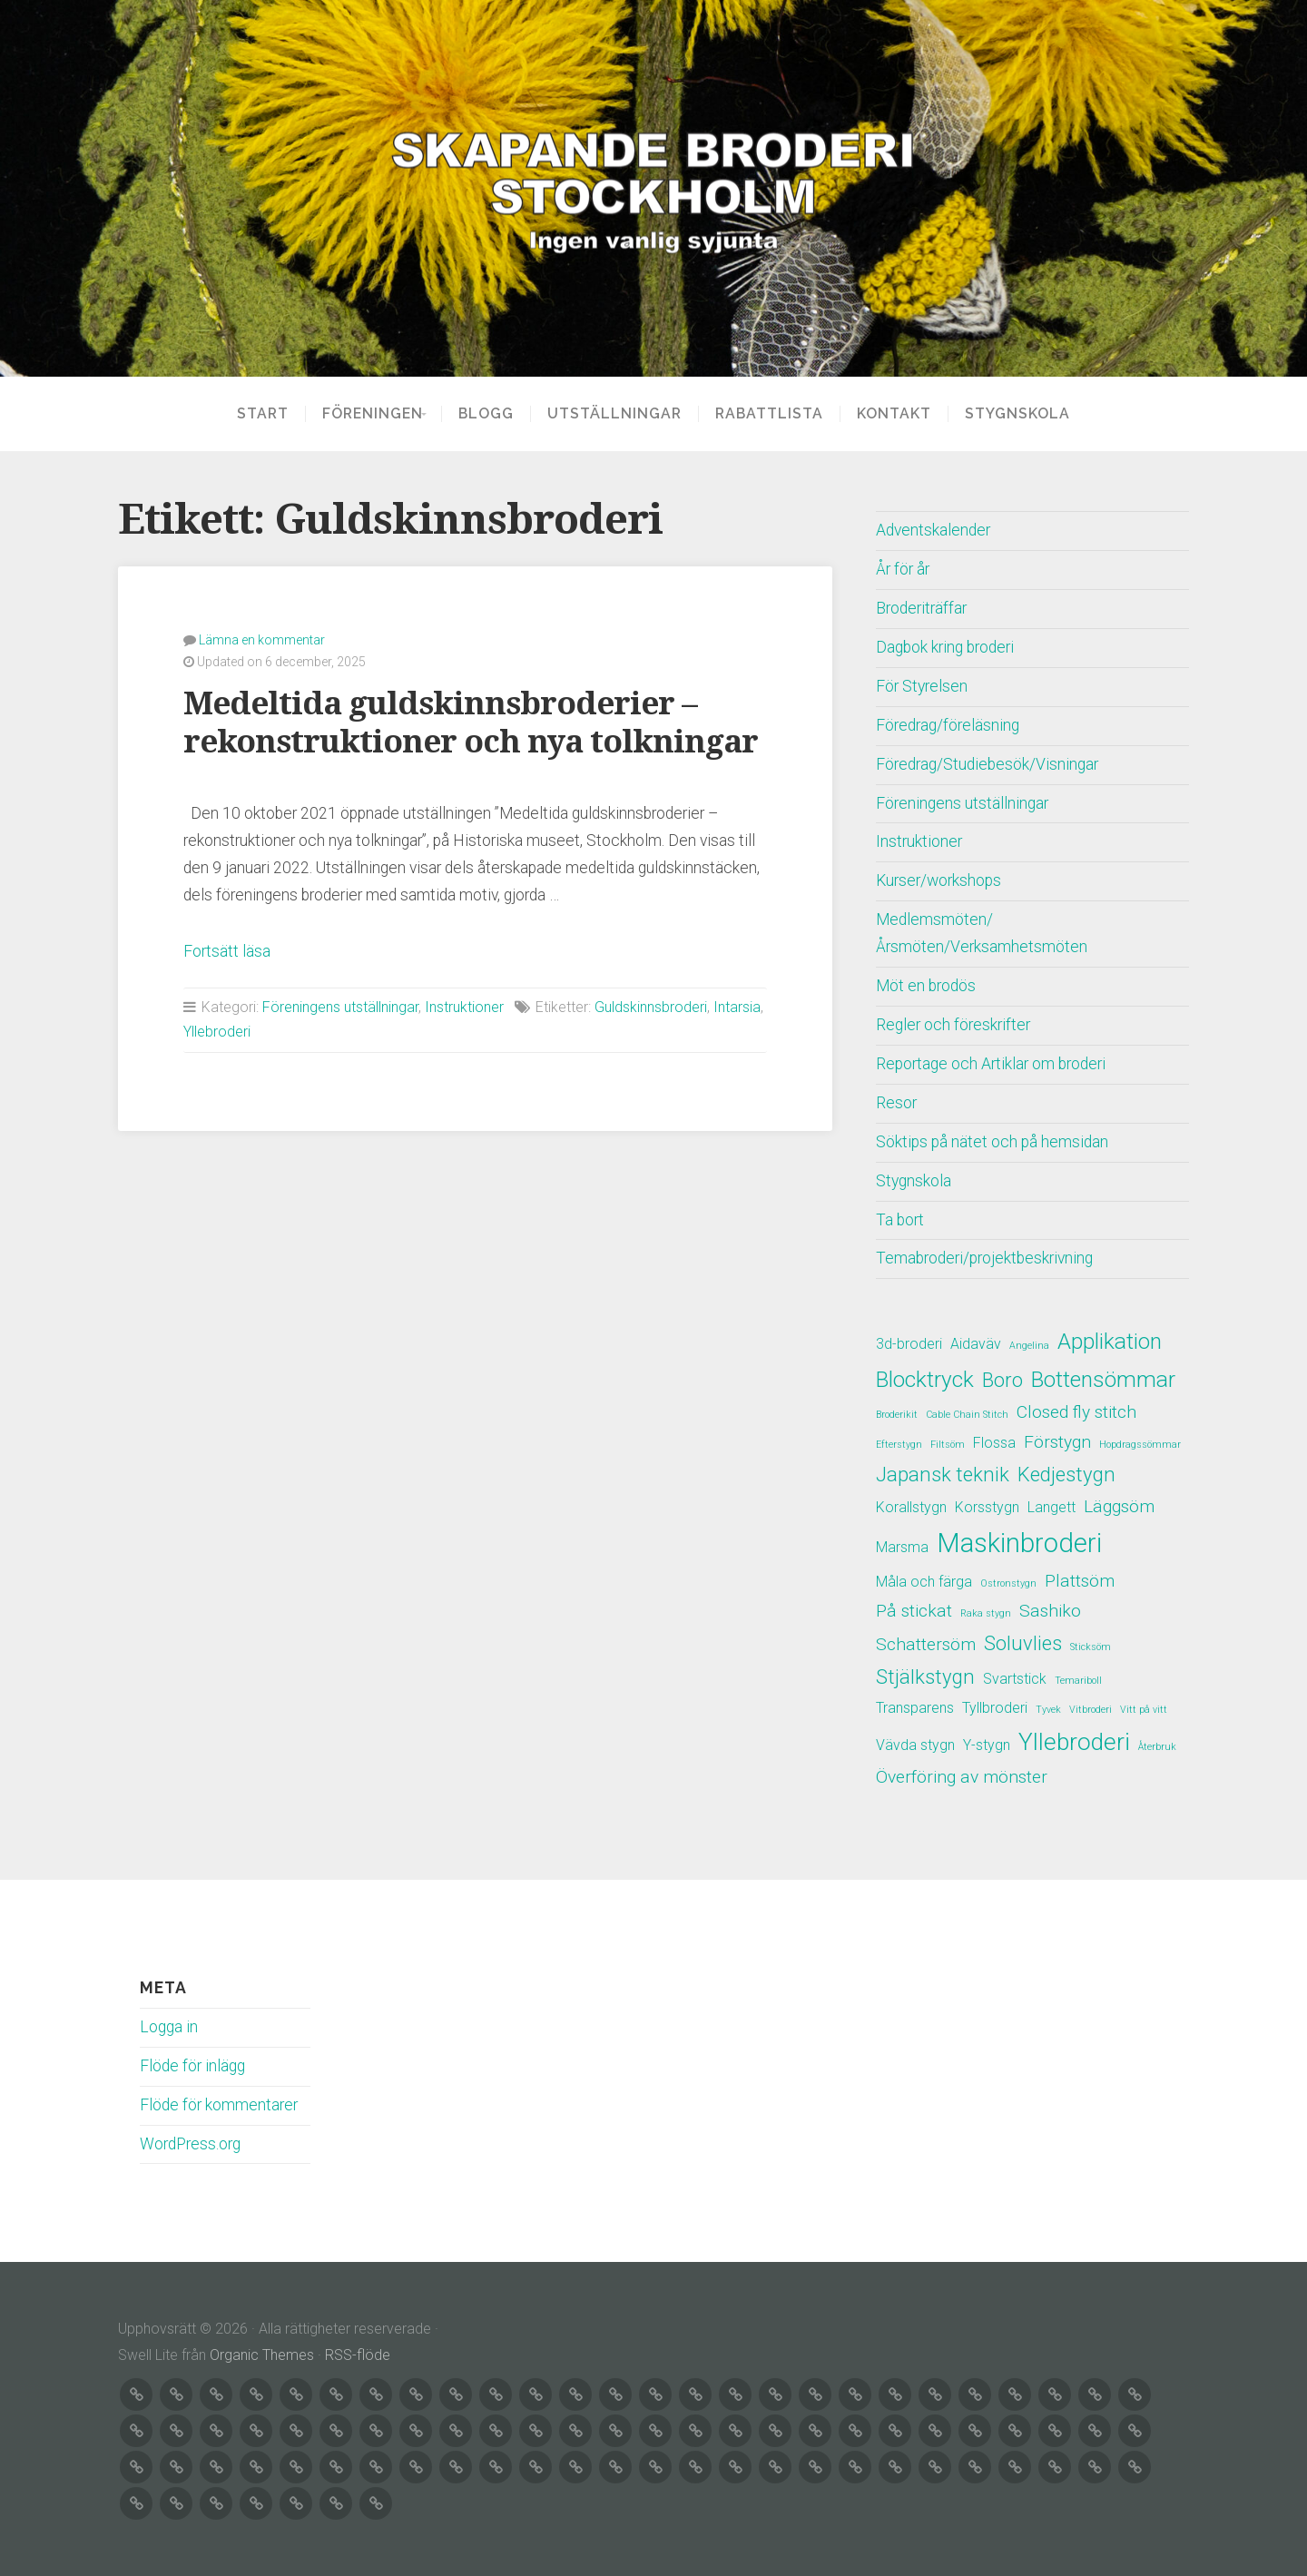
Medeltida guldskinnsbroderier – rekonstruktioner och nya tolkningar (470, 722)
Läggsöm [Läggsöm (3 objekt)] (1119, 1506)
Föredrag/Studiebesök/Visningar (987, 764)
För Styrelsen (922, 686)
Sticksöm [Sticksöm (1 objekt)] (1090, 1647)
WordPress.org (190, 2144)
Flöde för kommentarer (219, 2105)
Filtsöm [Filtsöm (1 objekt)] (947, 1444)
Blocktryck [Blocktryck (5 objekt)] (925, 1379)
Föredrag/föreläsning (947, 725)
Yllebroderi (217, 1031)
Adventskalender (933, 530)
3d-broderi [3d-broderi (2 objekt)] (909, 1343)
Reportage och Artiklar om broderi (991, 1064)
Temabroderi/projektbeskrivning (984, 1258)
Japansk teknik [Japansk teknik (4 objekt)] (942, 1474)
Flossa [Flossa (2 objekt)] (994, 1442)
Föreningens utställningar (340, 1007)
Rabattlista (775, 414)
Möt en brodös (926, 986)
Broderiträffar (921, 608)
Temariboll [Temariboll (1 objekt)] (1078, 1680)
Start (257, 414)
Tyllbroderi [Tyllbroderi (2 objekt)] (994, 1707)
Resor (896, 1103)
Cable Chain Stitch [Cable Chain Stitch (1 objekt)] (967, 1415)
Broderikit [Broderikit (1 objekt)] (897, 1415)
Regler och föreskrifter (953, 1025)
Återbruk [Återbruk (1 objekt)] (1157, 1747)
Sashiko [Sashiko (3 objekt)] (1050, 1610)
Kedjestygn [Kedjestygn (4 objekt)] (1066, 1474)
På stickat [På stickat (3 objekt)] (914, 1610)
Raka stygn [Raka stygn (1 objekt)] (985, 1613)
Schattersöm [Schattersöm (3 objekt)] (926, 1644)
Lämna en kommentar (262, 640)
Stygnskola (1023, 414)
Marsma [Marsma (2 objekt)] (902, 1547)
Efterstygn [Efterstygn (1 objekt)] (899, 1444)
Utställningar (620, 414)
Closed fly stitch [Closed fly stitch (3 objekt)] (1076, 1411)
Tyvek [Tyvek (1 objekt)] (1048, 1710)
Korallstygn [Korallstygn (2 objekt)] (911, 1507)
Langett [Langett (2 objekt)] (1051, 1507)
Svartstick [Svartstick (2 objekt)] (1015, 1678)
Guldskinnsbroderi (651, 1007)
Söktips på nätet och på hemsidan (992, 1142)
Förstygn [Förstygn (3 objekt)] (1057, 1441)
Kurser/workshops (938, 880)
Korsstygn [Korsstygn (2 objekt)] (987, 1507)
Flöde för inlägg (192, 2066)
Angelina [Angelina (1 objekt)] (1029, 1346)
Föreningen (367, 414)
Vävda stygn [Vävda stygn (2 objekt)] (915, 1745)
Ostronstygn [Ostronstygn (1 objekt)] (1008, 1583)
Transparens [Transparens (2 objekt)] (915, 1707)
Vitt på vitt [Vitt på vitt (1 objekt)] (1143, 1710)
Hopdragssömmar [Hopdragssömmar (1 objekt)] (1140, 1444)
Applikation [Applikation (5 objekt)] (1109, 1341)
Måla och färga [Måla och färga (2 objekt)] (924, 1581)
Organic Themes (262, 2355)
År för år (902, 569)
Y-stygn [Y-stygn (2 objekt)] (986, 1745)
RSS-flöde (357, 2355)
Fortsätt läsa (226, 951)
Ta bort (900, 1220)
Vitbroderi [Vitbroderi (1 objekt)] (1090, 1710)
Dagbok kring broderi (945, 647)
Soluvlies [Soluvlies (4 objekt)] (1023, 1643)
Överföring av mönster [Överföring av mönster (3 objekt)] (961, 1776)
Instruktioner (464, 1007)
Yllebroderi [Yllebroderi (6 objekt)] (1074, 1741)
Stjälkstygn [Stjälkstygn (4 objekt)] (925, 1676)
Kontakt (899, 414)
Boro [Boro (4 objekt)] (1002, 1379)
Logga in (169, 2027)
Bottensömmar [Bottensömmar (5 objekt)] (1103, 1379)
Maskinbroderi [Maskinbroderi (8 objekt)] (1019, 1543)
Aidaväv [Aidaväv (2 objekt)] (975, 1343)
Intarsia (737, 1007)
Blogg (491, 414)
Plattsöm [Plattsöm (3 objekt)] (1080, 1580)
